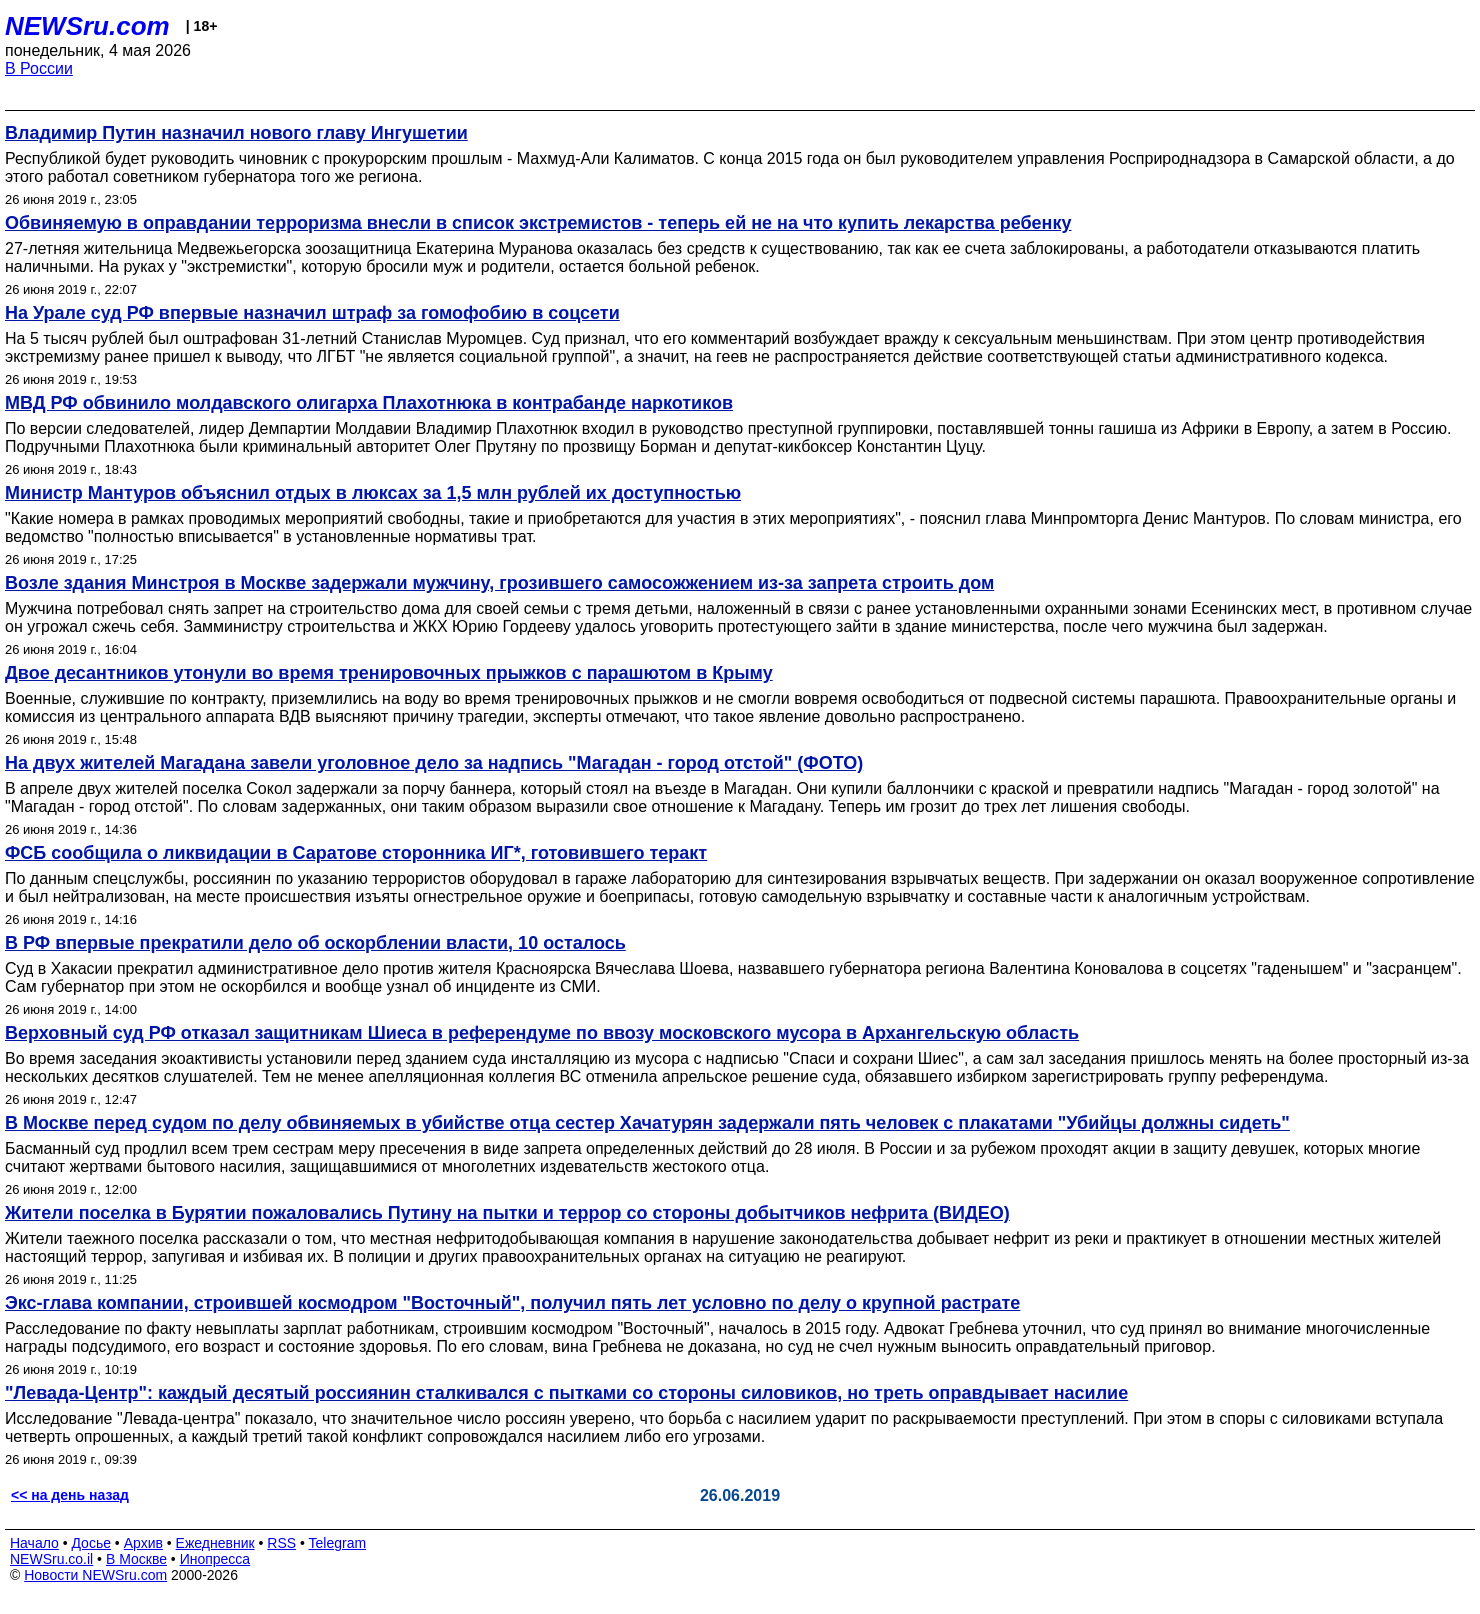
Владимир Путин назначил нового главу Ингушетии (236, 133)
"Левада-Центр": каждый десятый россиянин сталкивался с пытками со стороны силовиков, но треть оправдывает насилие (566, 1393)
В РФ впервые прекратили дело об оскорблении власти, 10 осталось (315, 943)
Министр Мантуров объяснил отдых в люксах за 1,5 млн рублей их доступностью (373, 493)
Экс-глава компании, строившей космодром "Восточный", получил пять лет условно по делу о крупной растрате (512, 1303)
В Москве (136, 1559)
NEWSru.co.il (51, 1559)
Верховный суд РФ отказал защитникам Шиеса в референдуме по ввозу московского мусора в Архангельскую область (542, 1033)
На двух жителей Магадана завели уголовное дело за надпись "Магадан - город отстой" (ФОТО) (434, 763)
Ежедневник (215, 1543)
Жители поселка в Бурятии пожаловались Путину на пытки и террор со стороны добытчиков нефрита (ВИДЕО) (507, 1213)
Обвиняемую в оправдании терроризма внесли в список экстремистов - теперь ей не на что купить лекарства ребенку (538, 223)
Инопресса (215, 1559)
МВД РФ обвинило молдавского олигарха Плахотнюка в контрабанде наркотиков (369, 403)
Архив (143, 1543)
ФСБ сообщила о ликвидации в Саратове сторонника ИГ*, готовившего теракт (356, 853)
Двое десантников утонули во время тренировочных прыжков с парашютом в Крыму (389, 673)
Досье (91, 1543)
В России (39, 68)
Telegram (338, 1543)
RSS (281, 1543)
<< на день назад (70, 1495)
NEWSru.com (87, 26)
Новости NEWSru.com (95, 1575)
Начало (34, 1543)
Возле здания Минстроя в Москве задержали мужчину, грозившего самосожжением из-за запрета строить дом (499, 583)
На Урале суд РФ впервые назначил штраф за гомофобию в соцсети (312, 313)
